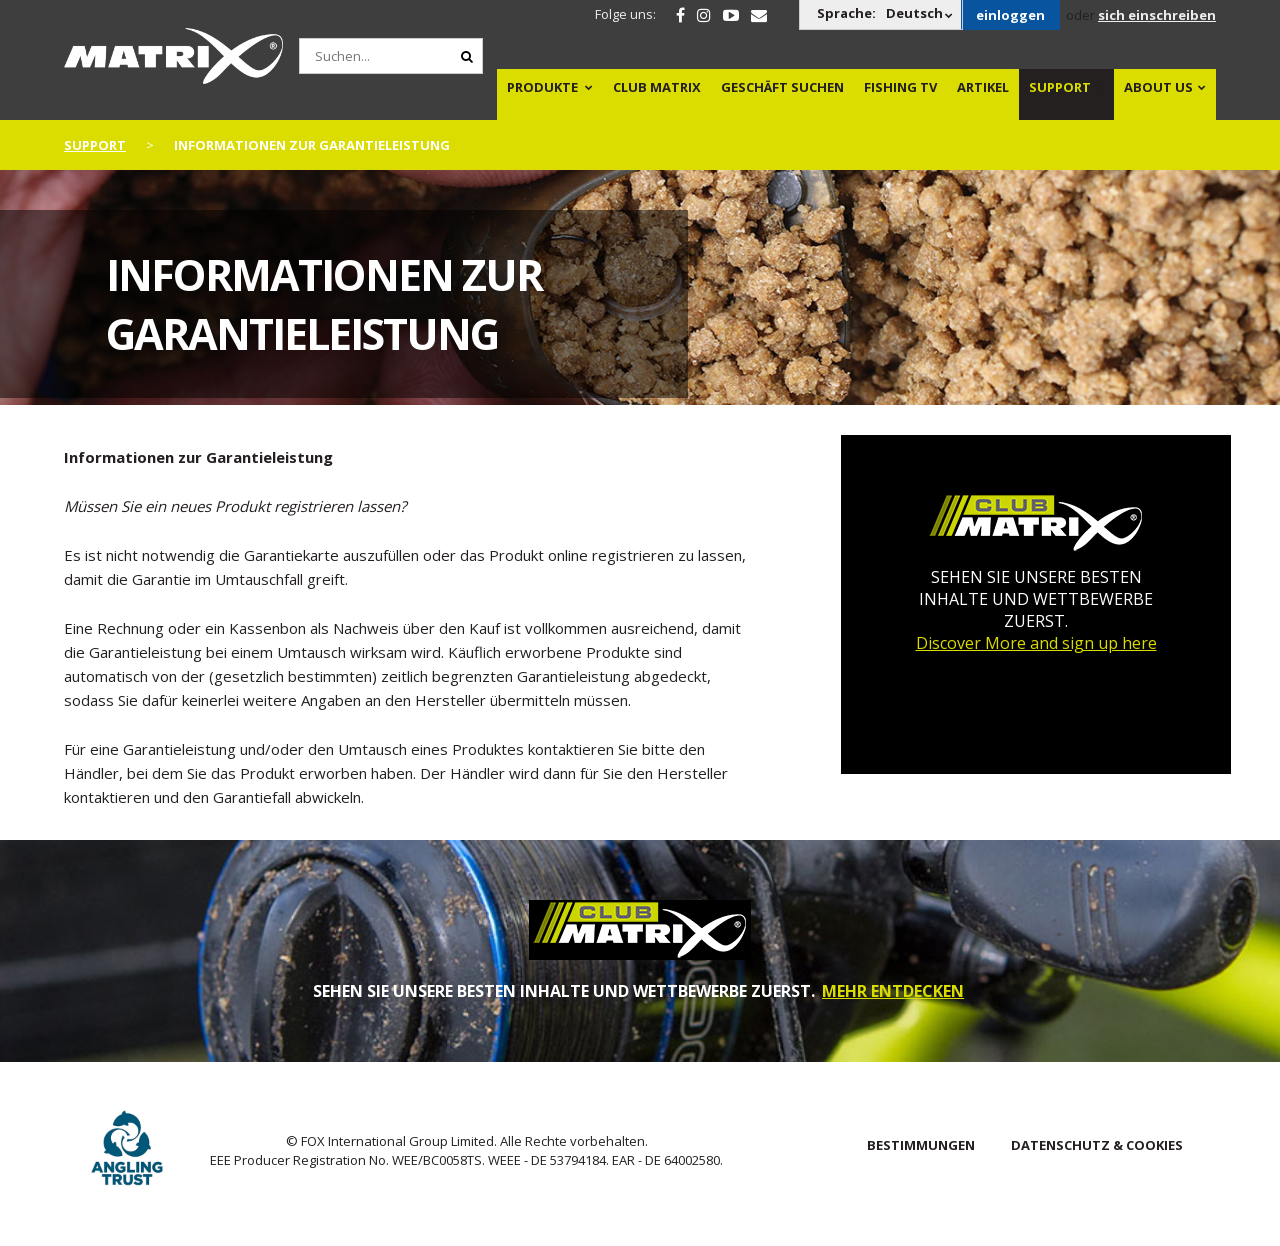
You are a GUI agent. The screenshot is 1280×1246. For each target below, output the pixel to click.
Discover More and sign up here (1036, 643)
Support (1060, 87)
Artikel (983, 87)
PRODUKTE (542, 87)
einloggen (1010, 15)
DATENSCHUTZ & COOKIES (1097, 1145)
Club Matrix (657, 87)
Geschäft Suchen (782, 87)
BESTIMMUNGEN (921, 1145)
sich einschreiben (1157, 15)
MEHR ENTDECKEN (893, 991)
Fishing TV (900, 87)
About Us (1158, 87)
